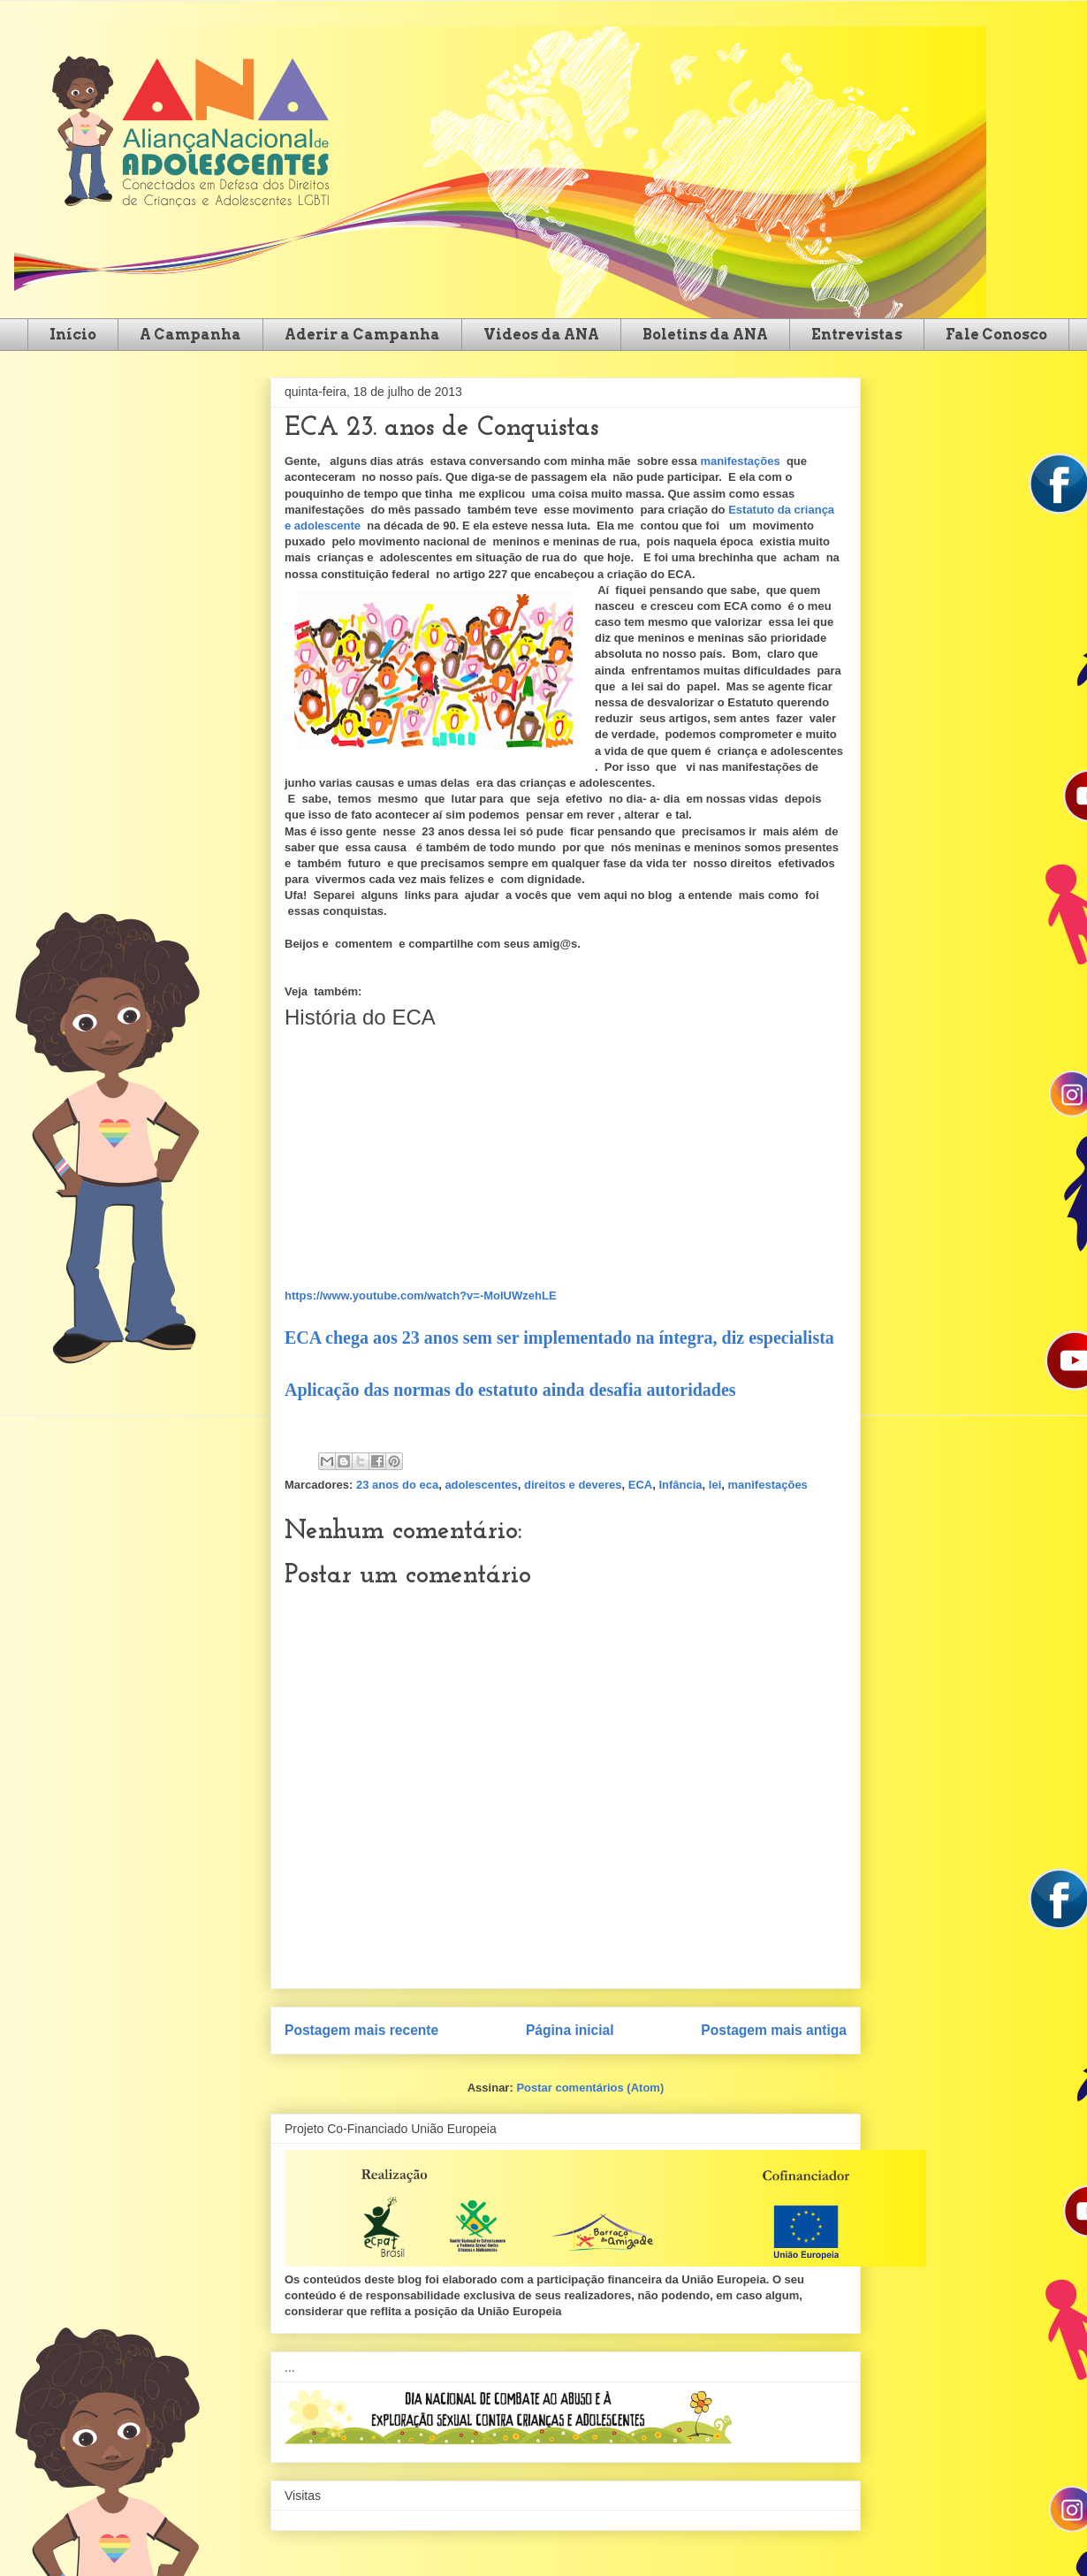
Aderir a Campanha (362, 334)
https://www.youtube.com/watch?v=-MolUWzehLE (421, 1295)
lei (715, 1484)
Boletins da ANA (705, 334)
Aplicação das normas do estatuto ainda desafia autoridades (510, 1389)
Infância (680, 1484)
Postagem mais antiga (774, 2030)
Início (72, 334)
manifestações (739, 461)
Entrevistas (856, 334)
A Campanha (190, 334)
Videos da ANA (541, 334)
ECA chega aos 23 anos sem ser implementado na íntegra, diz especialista (559, 1337)
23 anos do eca (397, 1484)
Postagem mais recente (361, 2030)
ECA (640, 1484)
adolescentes (481, 1484)
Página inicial (570, 2030)
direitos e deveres (573, 1484)
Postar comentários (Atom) (590, 2087)
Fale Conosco (996, 334)
